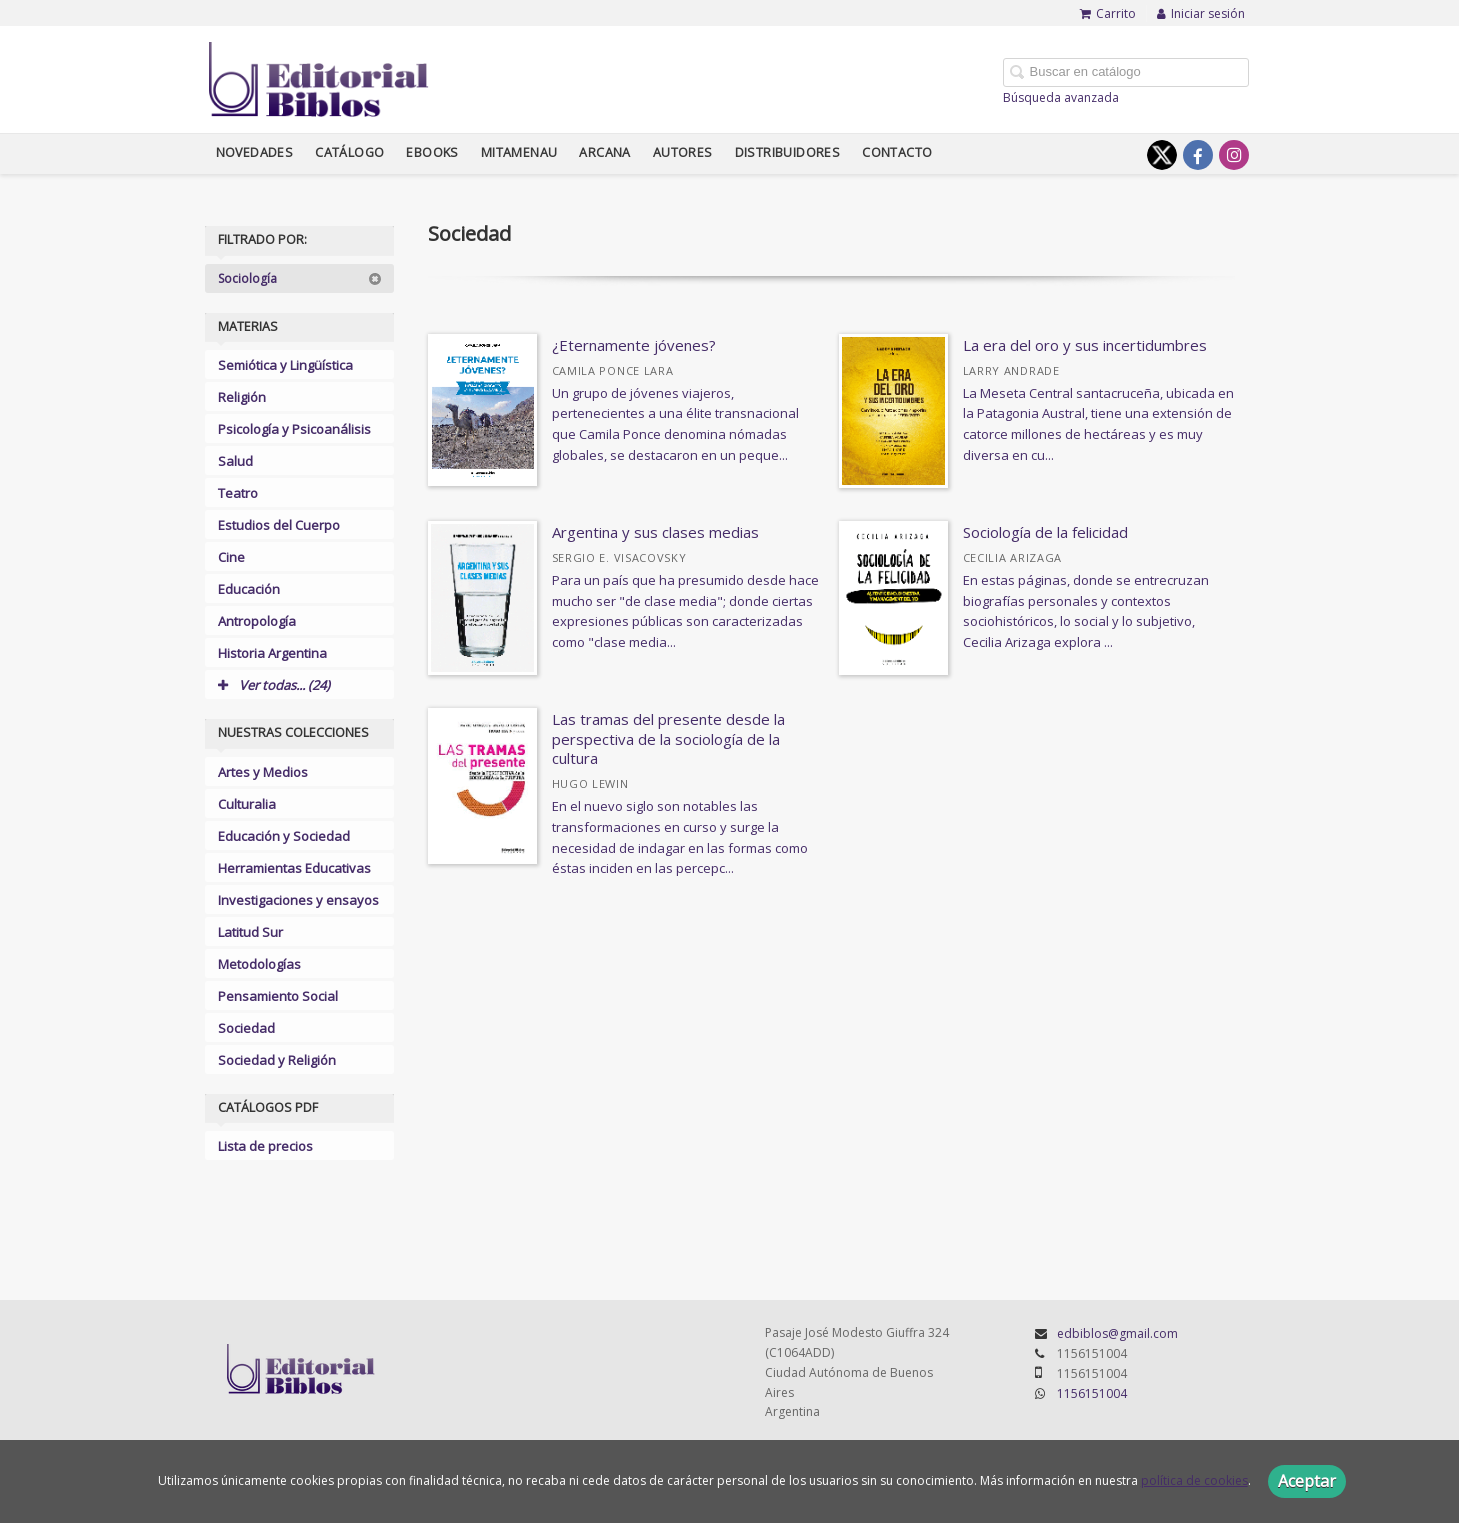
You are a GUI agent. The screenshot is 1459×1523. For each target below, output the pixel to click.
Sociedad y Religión (277, 1060)
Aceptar (1307, 1481)
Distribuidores (788, 152)
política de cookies (1194, 1480)
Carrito (1108, 13)
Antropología (257, 621)
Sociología (300, 278)
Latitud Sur (250, 932)
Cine (231, 557)
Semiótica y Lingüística (285, 365)
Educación (249, 589)
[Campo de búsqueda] (1126, 72)
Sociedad (246, 1028)
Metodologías (259, 964)
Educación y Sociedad (284, 836)
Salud (235, 461)
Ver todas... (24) (274, 685)
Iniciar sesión (1201, 13)
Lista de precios (265, 1146)
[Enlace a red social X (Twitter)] (1162, 155)
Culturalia (247, 804)
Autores (683, 152)
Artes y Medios (263, 772)
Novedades (255, 152)
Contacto (897, 152)
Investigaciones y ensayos (298, 900)
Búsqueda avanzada (1061, 97)
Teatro (238, 493)
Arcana (604, 152)
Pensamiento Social (278, 996)
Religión (242, 397)
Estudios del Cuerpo (279, 525)
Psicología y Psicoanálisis (294, 429)
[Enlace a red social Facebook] (1198, 155)
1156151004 (1092, 1393)
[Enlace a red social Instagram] (1234, 155)
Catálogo (349, 152)
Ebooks (432, 152)
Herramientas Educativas (294, 868)
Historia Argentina (272, 653)
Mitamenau (519, 152)
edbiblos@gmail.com (1117, 1333)
